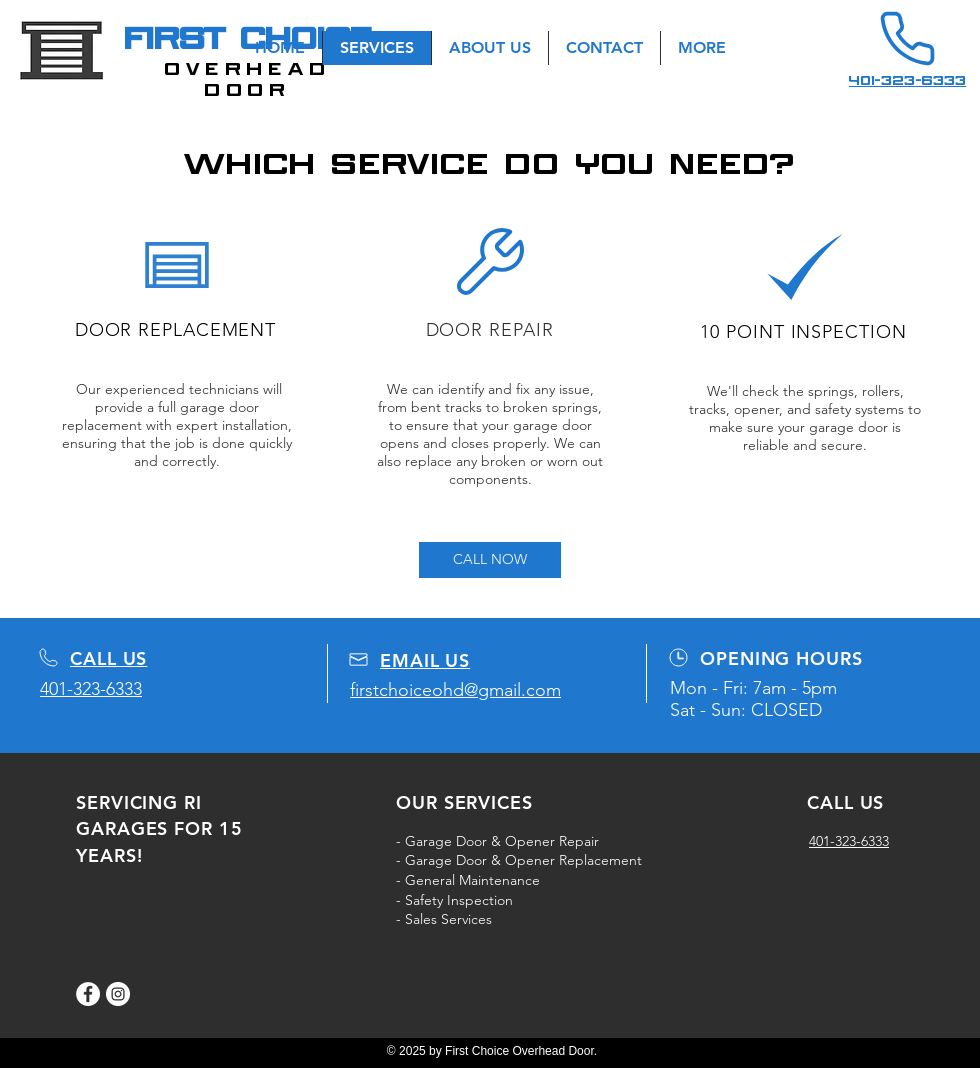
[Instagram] (118, 994)
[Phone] (907, 38)
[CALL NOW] (490, 560)
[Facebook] (88, 994)
